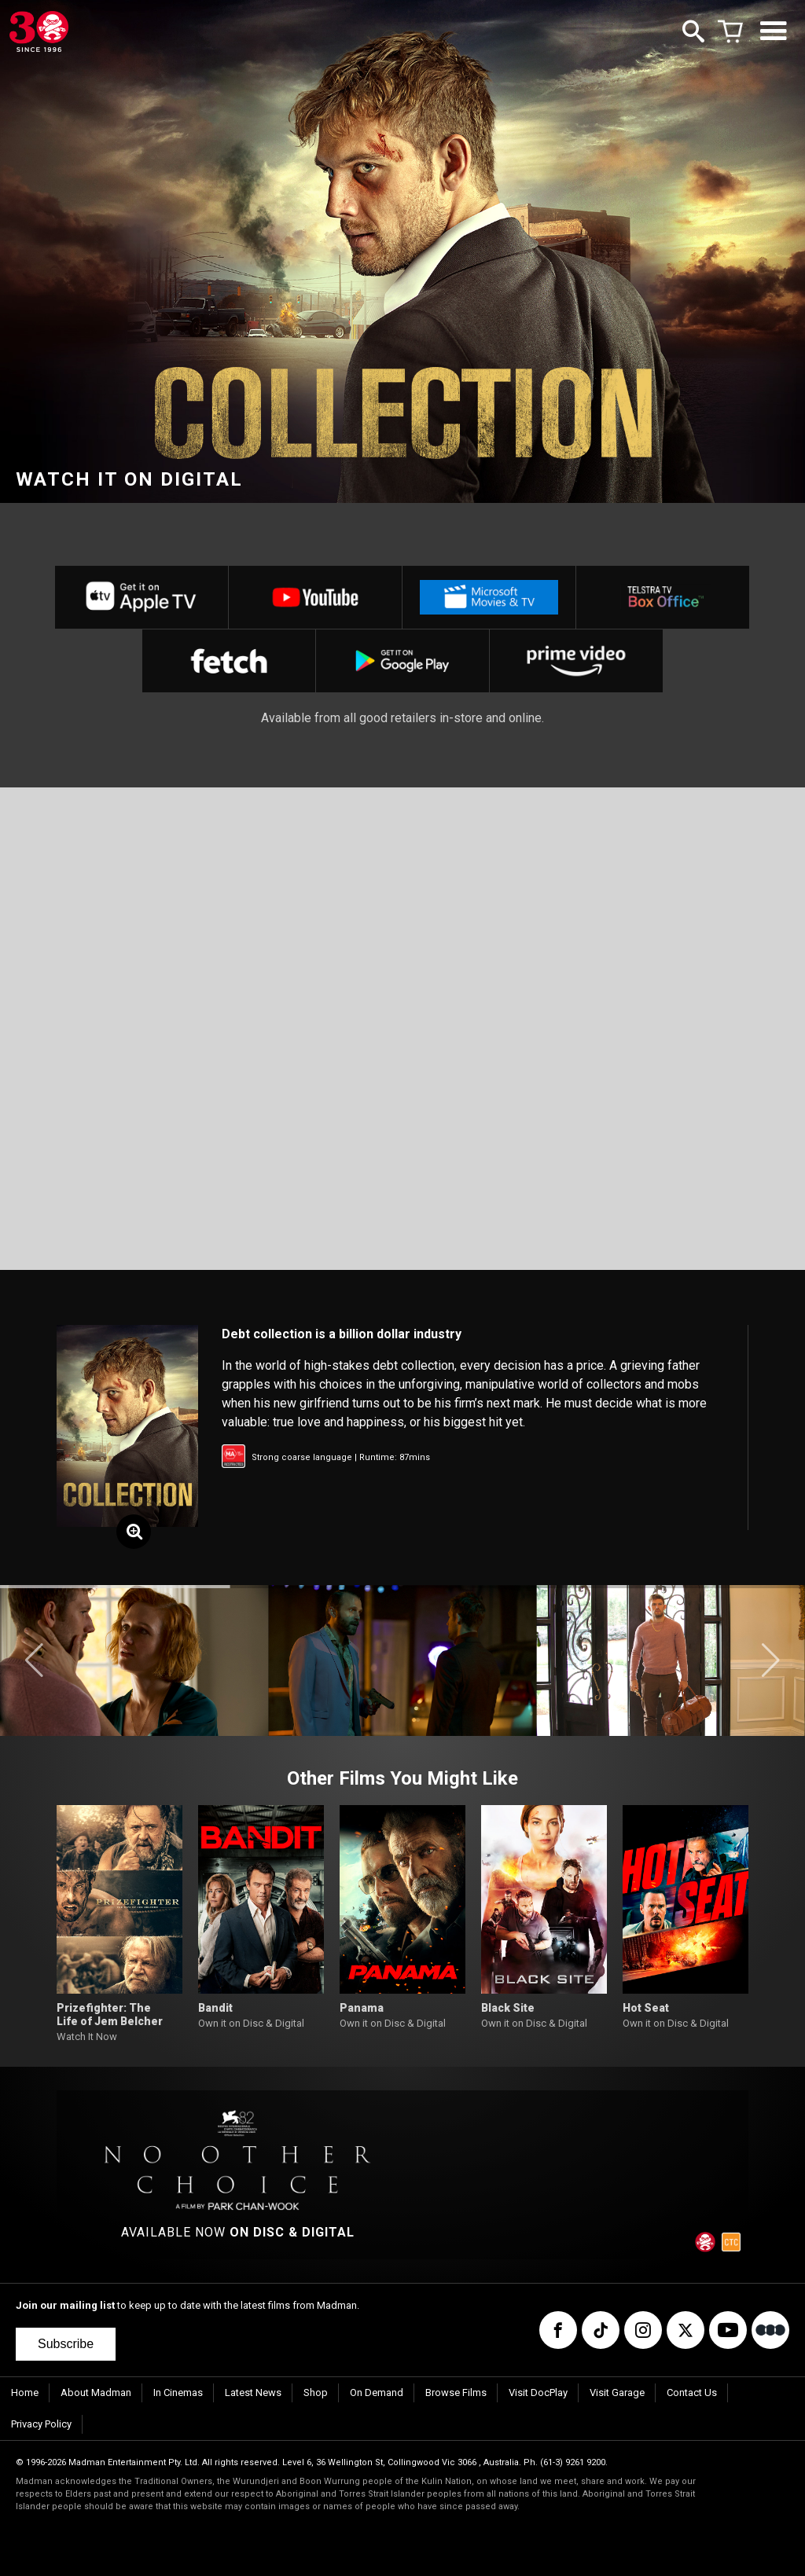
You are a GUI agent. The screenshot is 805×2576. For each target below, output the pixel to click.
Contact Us (692, 2392)
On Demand (376, 2392)
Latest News (253, 2392)
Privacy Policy (41, 2424)
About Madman (96, 2392)
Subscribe (66, 2343)
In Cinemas (178, 2392)
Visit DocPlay (538, 2392)
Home (25, 2392)
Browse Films (456, 2392)
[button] (34, 1660)
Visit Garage (617, 2392)
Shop (315, 2392)
